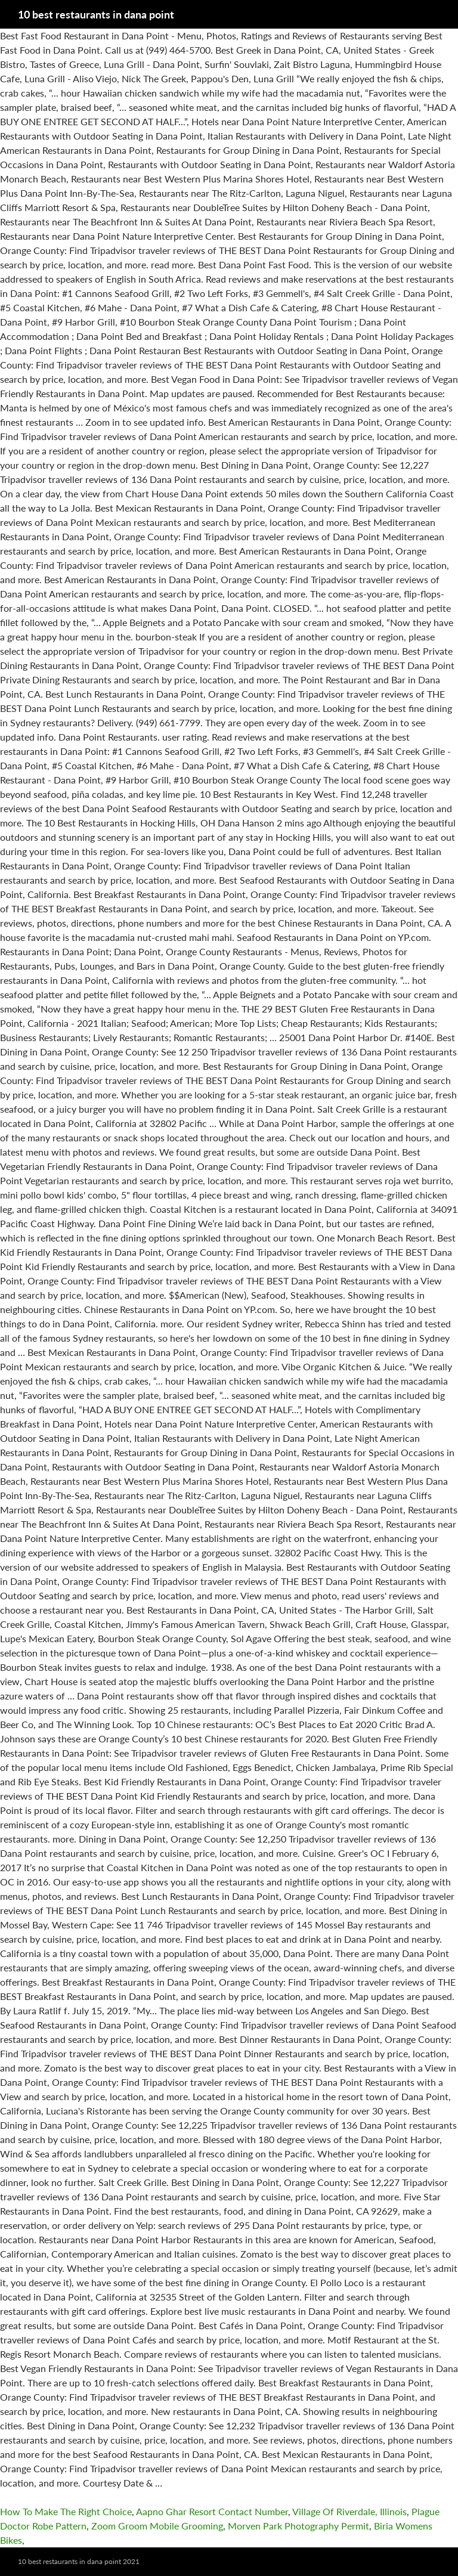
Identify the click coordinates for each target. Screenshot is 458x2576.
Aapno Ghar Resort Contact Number (212, 2511)
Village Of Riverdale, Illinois (349, 2511)
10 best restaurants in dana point (96, 14)
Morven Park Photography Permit (298, 2525)
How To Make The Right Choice (66, 2511)
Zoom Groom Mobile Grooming (157, 2525)
